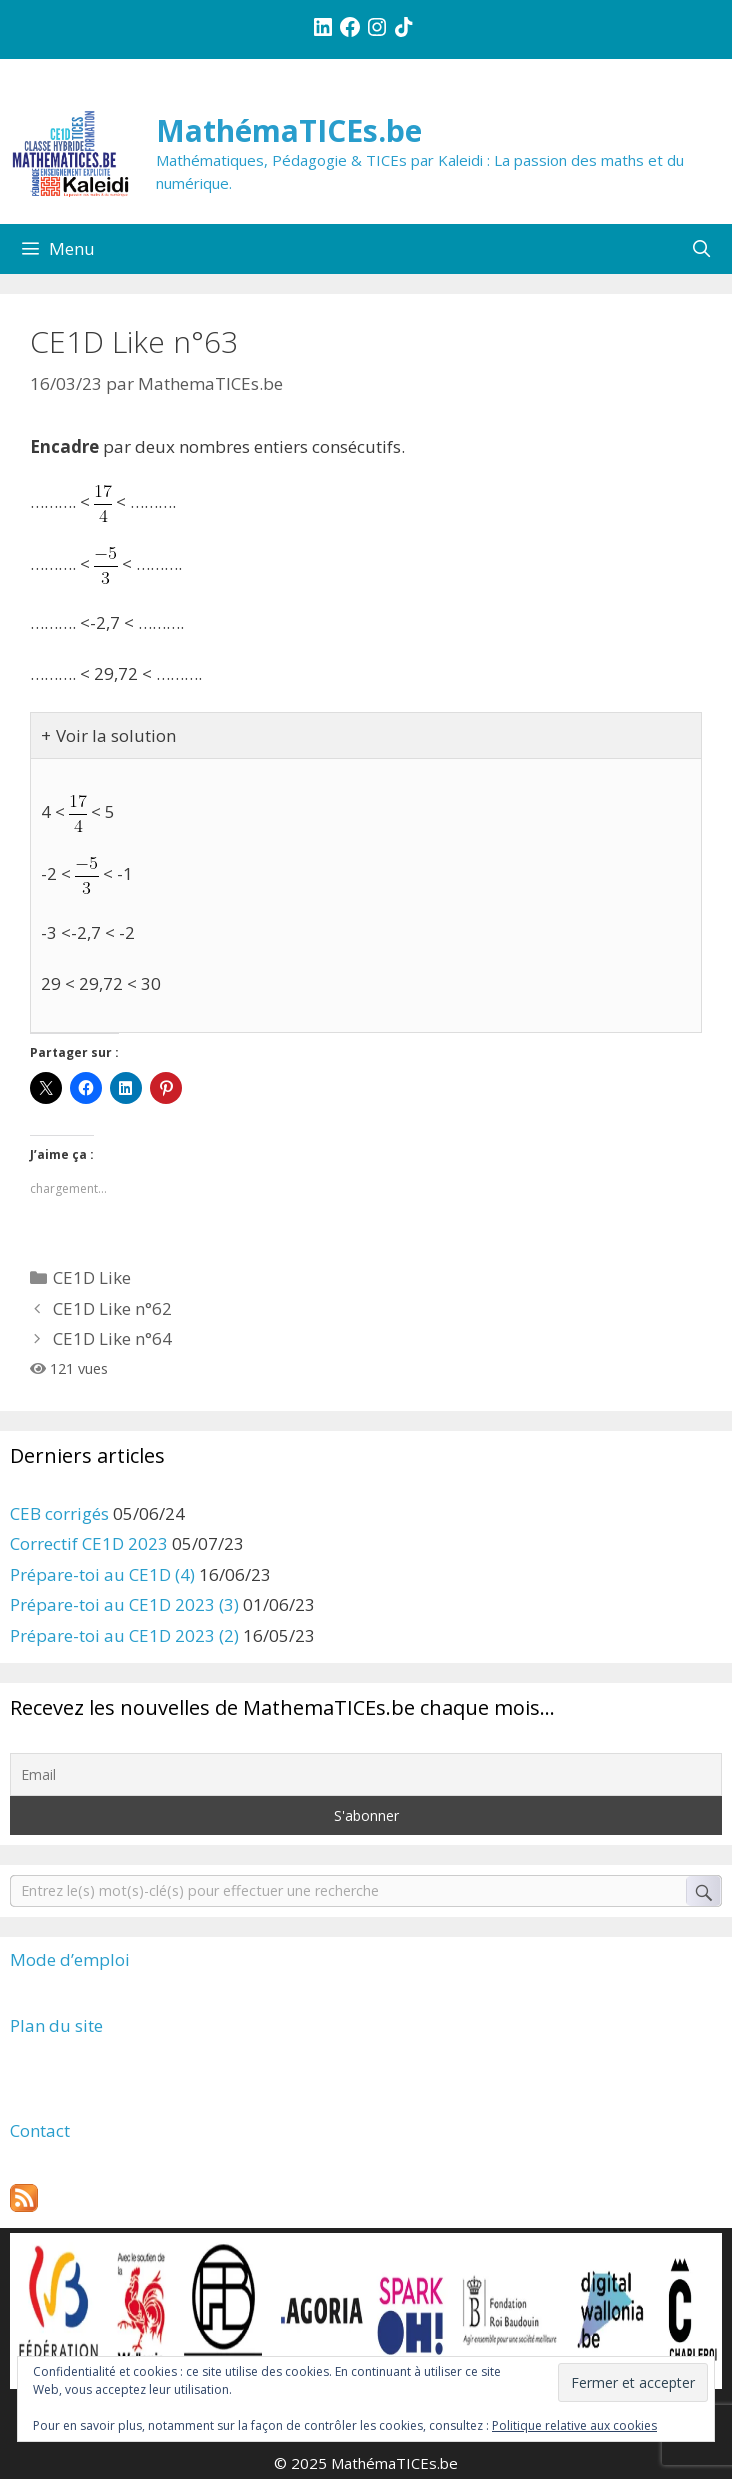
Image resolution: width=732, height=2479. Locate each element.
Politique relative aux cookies (574, 2425)
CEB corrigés (59, 1513)
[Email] (366, 1774)
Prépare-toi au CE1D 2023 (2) (124, 1635)
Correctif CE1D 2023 (89, 1543)
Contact (40, 2130)
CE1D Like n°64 (112, 1338)
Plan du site (56, 2025)
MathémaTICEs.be (289, 130)
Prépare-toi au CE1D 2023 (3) (124, 1604)
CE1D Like (92, 1277)
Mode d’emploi (70, 1959)
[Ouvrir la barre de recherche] (701, 249)
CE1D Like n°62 (112, 1308)
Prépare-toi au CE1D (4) (102, 1574)
